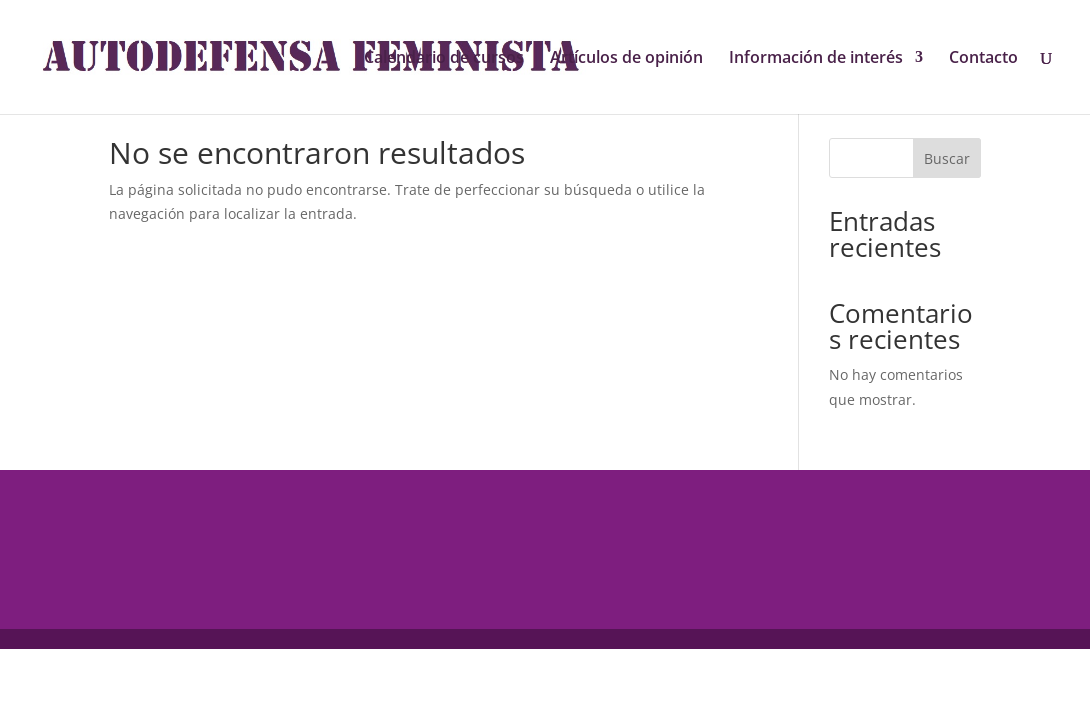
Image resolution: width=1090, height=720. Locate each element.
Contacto (983, 59)
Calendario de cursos (444, 59)
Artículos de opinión (626, 59)
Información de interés (816, 59)
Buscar (947, 158)
